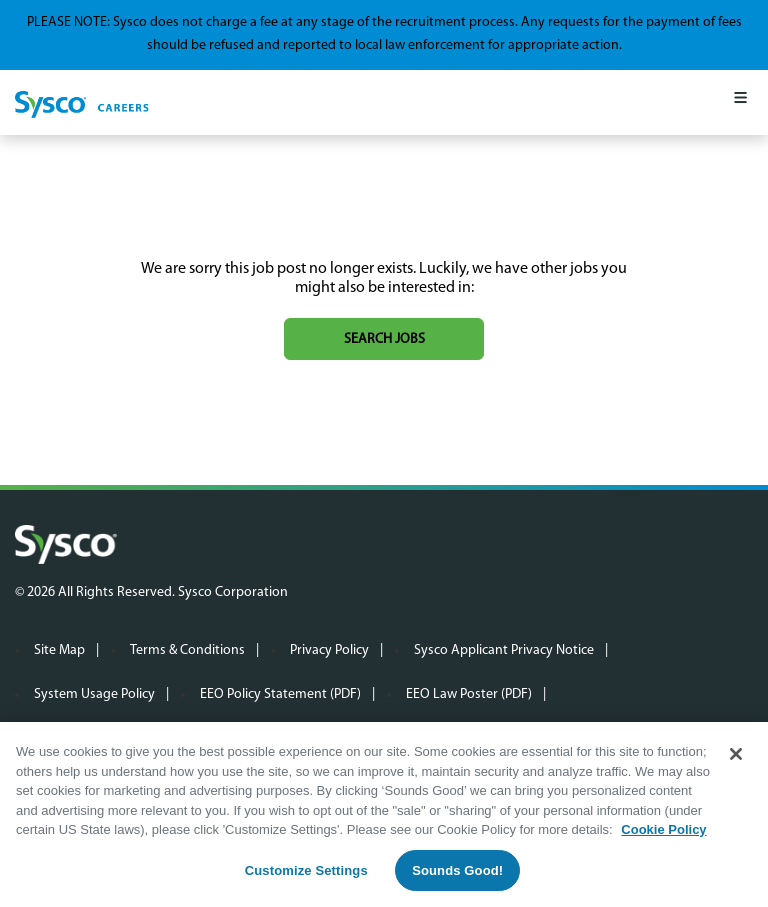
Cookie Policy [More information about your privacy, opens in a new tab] (663, 830)
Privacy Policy (329, 650)
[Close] (736, 755)
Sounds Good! (457, 870)
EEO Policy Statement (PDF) (280, 694)
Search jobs (384, 339)
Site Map (59, 650)
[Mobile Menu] (740, 102)
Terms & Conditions (187, 650)
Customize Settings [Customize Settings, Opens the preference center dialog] (306, 870)
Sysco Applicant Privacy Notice (504, 650)
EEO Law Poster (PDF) (469, 694)
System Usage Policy (94, 694)
